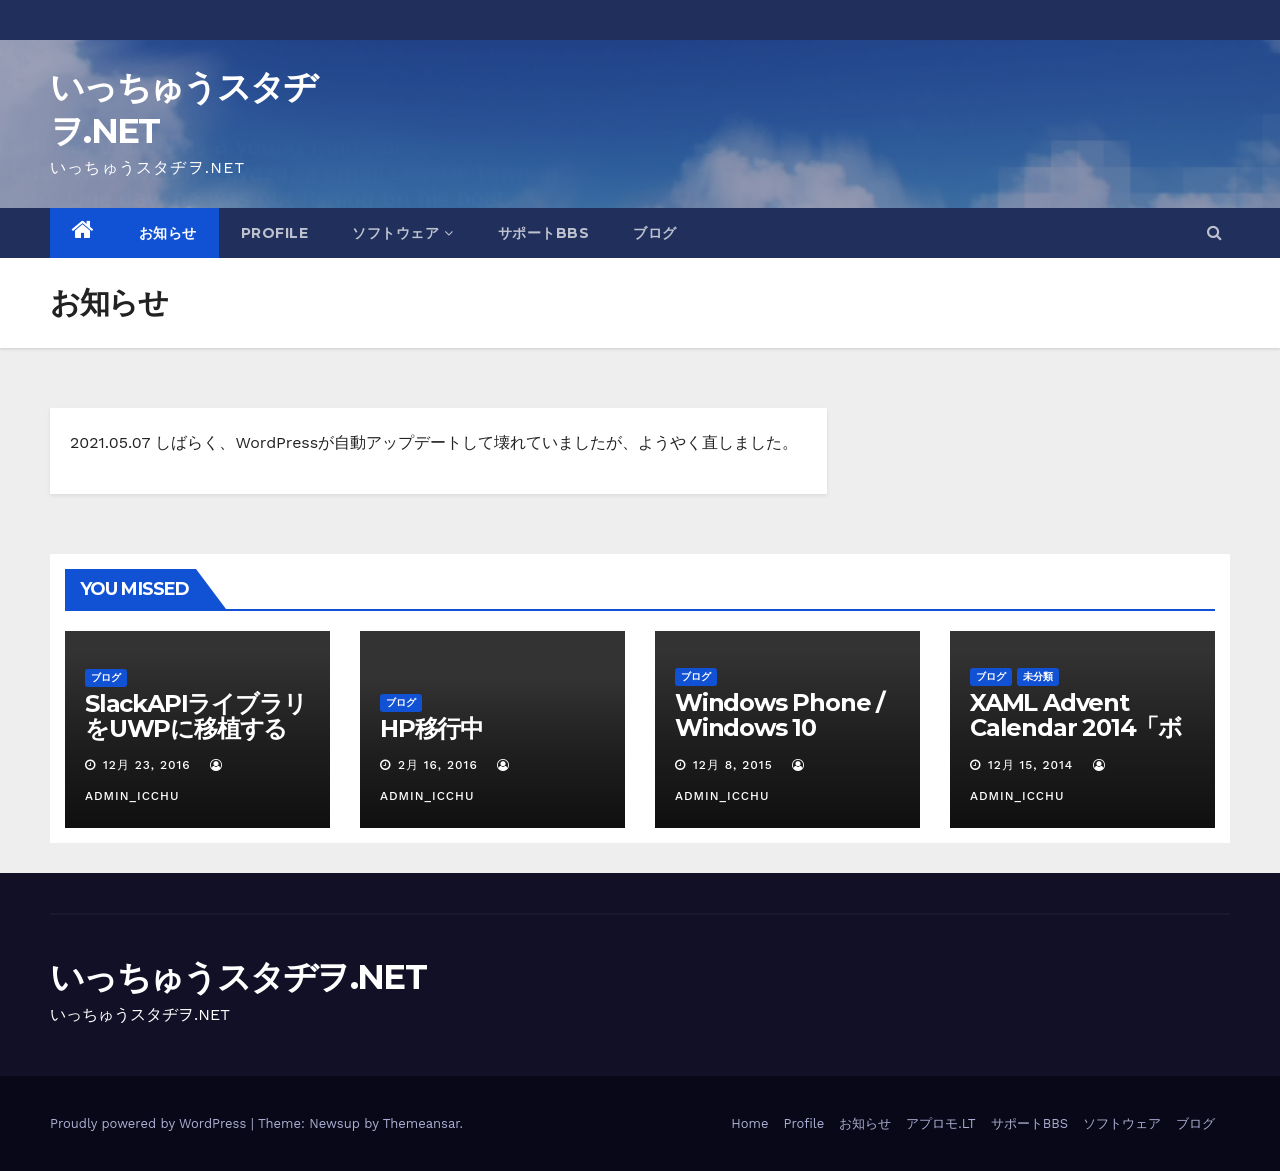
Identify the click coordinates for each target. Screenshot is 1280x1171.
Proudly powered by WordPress (150, 1123)
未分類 (1038, 676)
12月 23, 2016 (147, 765)
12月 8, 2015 (733, 765)
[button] (1214, 232)
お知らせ (168, 233)
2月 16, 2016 (438, 765)
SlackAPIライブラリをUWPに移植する (195, 716)
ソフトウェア (403, 233)
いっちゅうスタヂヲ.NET (238, 977)
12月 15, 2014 (1030, 765)
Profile (275, 233)
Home (749, 1123)
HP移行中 (431, 728)
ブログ (655, 233)
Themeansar (421, 1123)
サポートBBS (544, 233)
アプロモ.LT (940, 1123)
